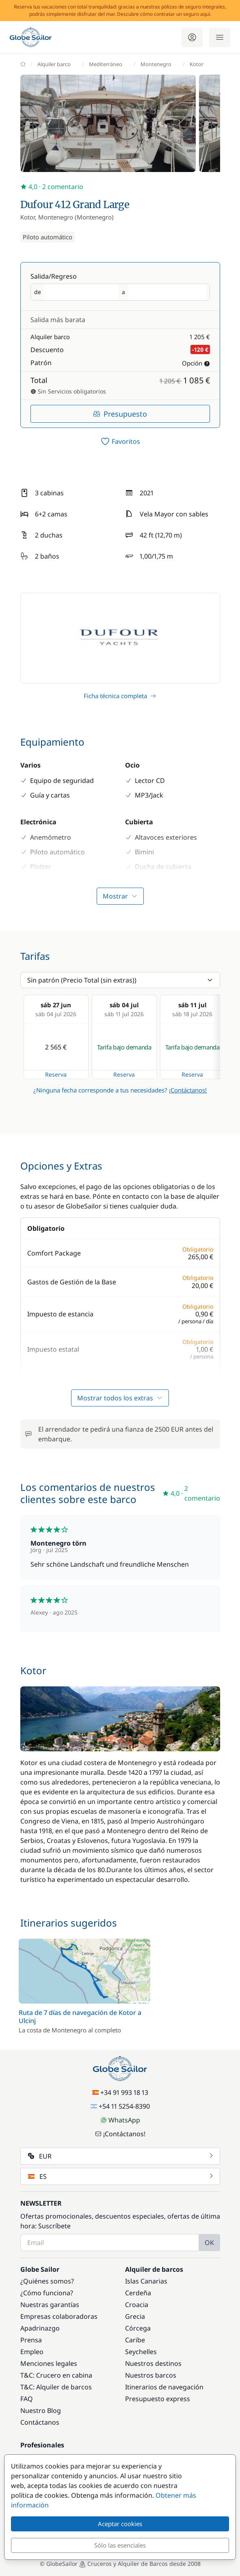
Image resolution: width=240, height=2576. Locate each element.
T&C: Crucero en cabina (56, 2375)
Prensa (31, 2339)
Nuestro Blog (40, 2410)
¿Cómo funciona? (46, 2292)
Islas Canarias (146, 2281)
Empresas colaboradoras (58, 2316)
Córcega (138, 2328)
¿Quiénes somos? (47, 2281)
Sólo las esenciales (120, 2545)
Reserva (56, 1074)
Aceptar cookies (120, 2524)
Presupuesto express (157, 2398)
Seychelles (141, 2351)
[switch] (120, 441)
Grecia (135, 2316)
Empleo (31, 2351)
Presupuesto (120, 414)
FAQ (26, 2398)
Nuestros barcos (150, 2375)
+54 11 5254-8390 (120, 2106)
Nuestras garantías (49, 2304)
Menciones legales (48, 2363)
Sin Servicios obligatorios (68, 391)
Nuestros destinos (153, 2363)
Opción (196, 363)
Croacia (136, 2304)
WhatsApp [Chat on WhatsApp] (120, 2120)
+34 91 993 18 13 (120, 2092)
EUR (121, 2156)
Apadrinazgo (40, 2328)
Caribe (135, 2339)
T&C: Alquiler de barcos (56, 2386)
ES (121, 2176)
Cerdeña (138, 2292)
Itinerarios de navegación (164, 2386)
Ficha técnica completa (120, 696)
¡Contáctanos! (188, 1090)
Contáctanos (39, 2422)
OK (209, 2242)
